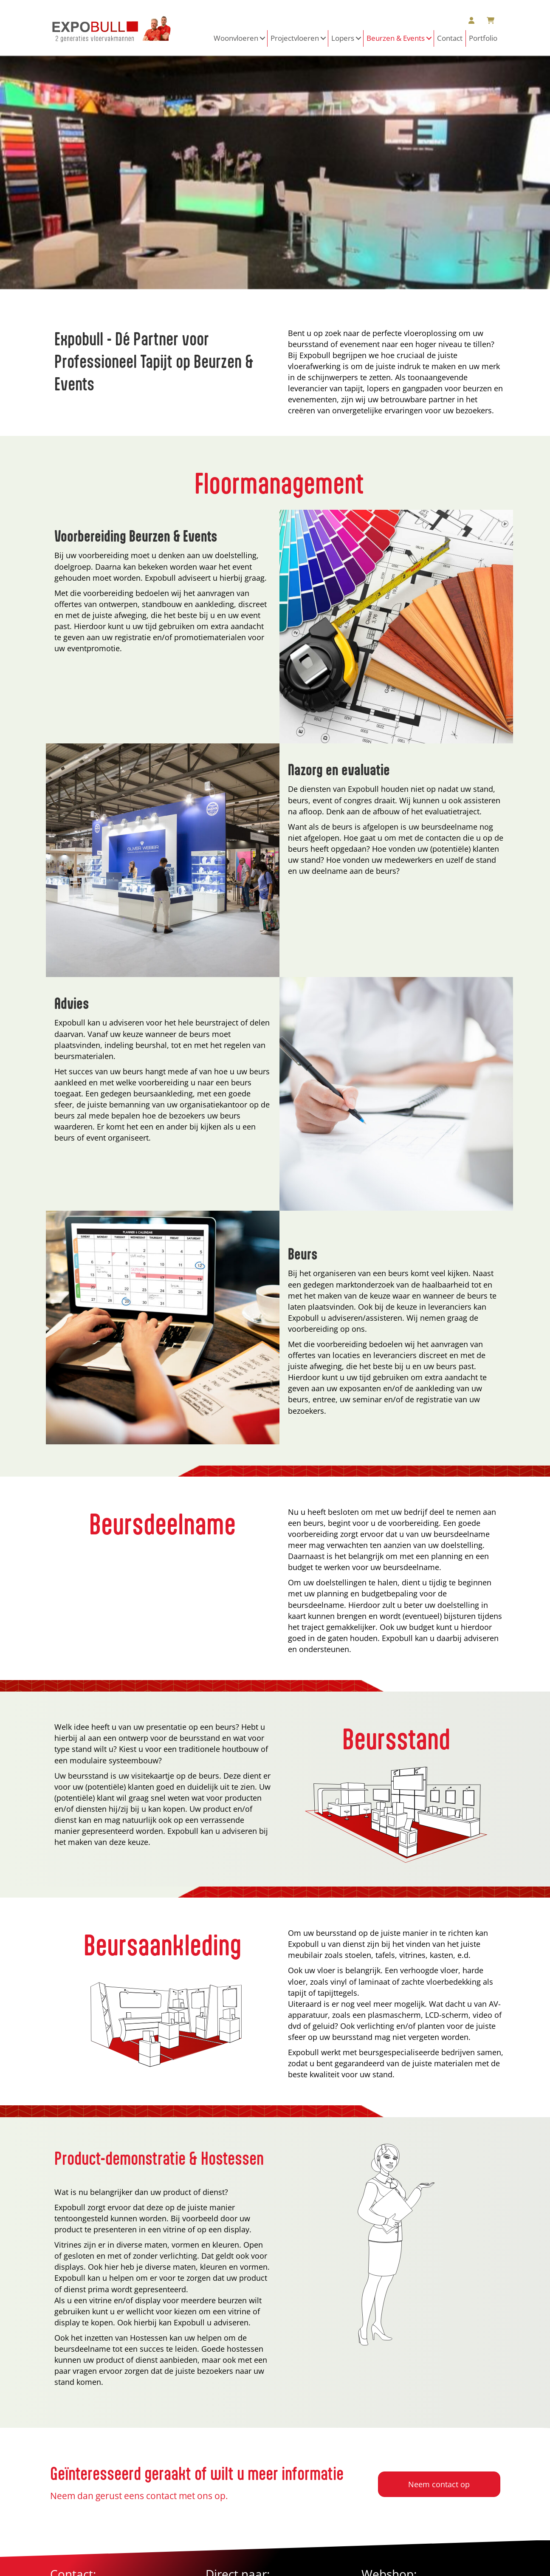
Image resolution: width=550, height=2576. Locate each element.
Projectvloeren (295, 38)
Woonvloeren (236, 38)
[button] (262, 38)
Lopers (342, 38)
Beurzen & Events (396, 38)
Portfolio (483, 38)
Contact (450, 38)
